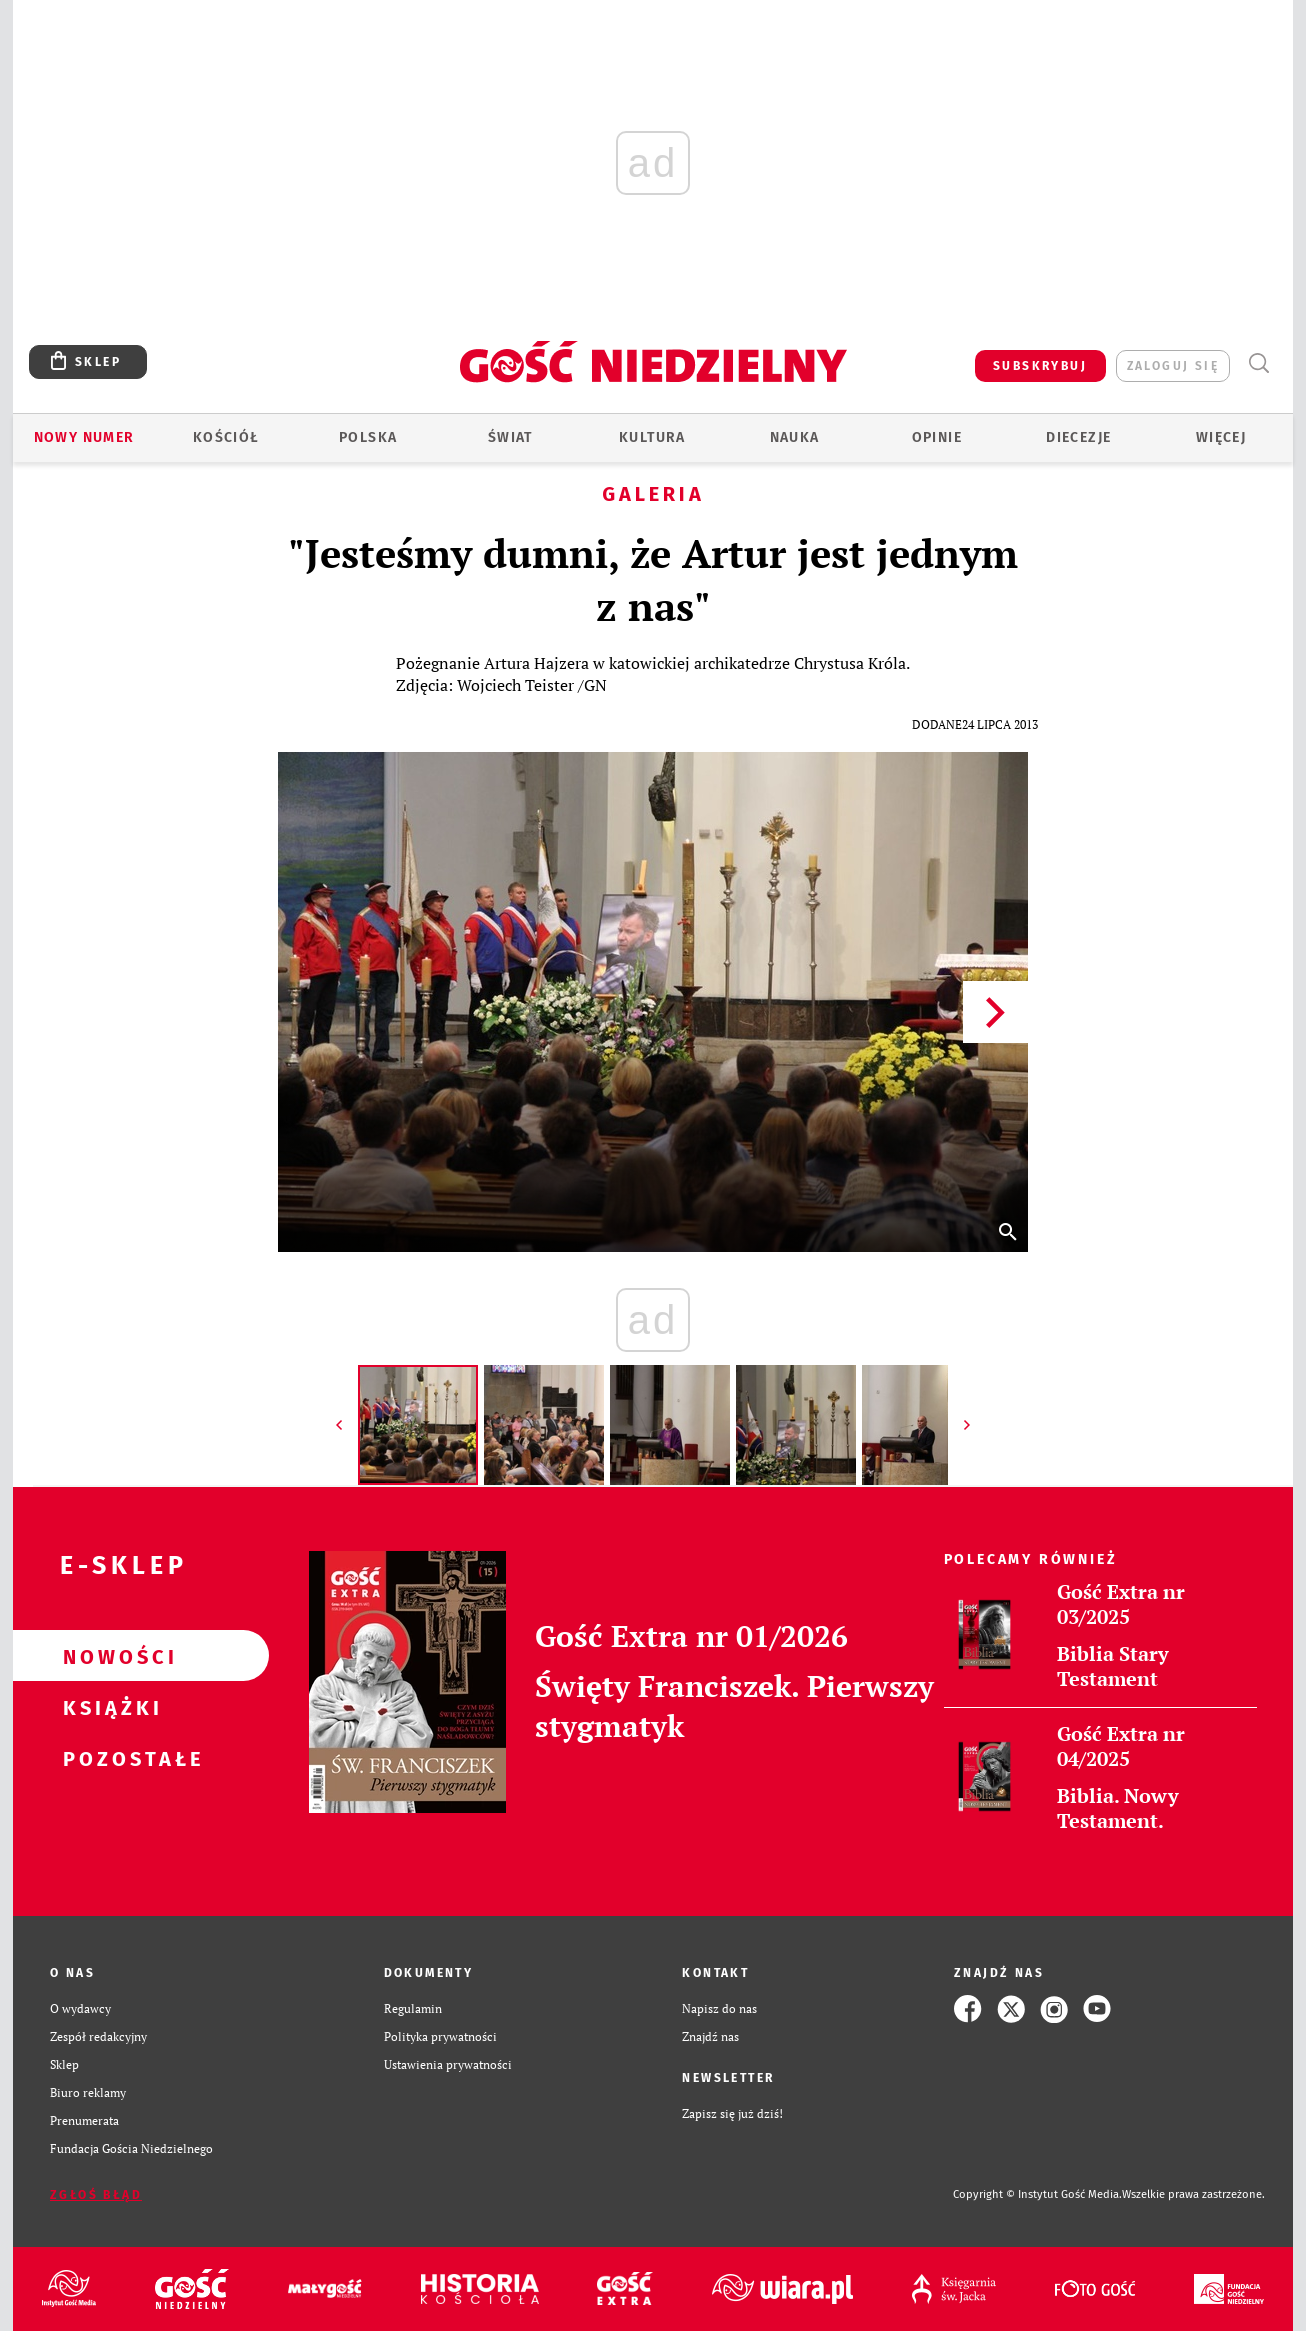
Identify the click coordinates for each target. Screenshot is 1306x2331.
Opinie (937, 437)
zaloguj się (1173, 366)
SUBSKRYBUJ (1040, 366)
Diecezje (1078, 437)
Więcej (1221, 437)
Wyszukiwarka (1258, 363)
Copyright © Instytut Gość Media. (1037, 2194)
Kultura (652, 437)
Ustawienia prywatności (448, 2064)
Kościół (226, 437)
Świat (510, 437)
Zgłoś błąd (96, 2195)
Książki (109, 1707)
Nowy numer (84, 437)
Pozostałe (109, 1758)
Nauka (795, 437)
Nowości (109, 1656)
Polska (368, 437)
